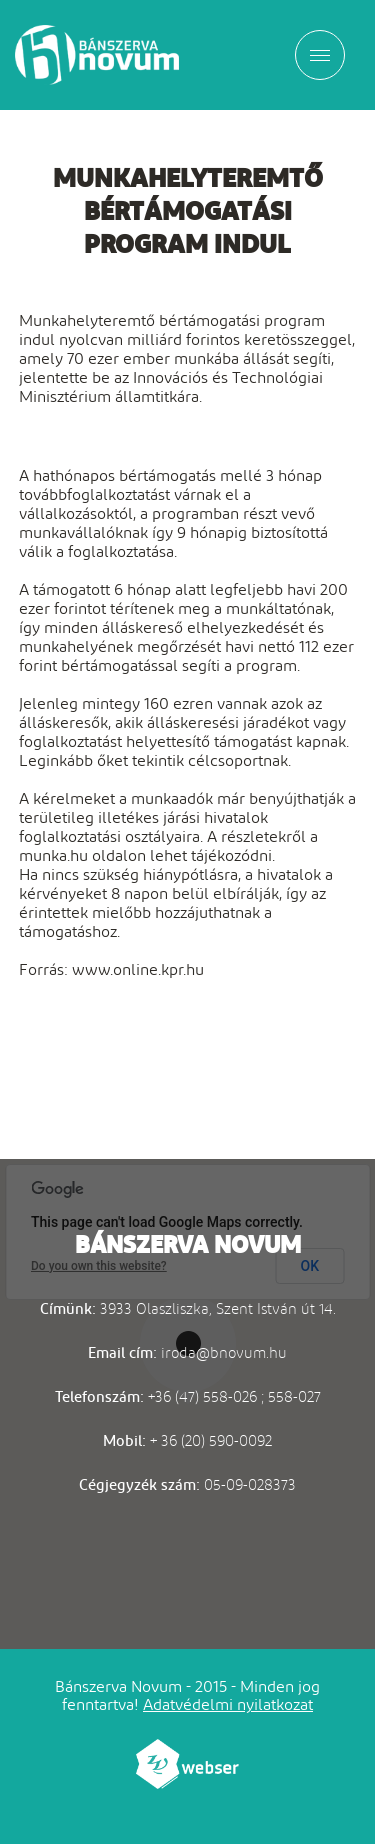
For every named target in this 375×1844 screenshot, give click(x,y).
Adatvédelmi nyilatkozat (228, 1704)
